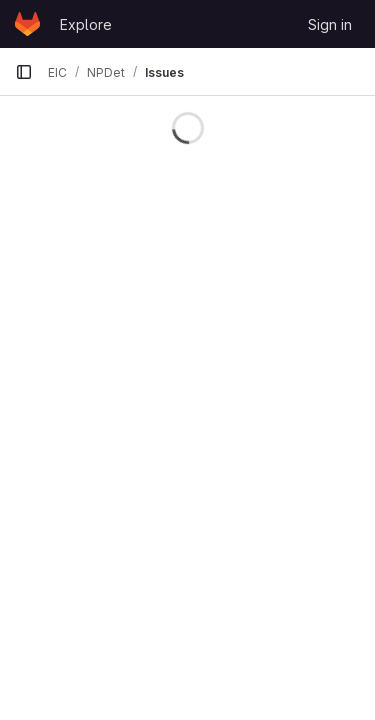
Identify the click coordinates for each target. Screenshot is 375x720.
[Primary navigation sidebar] (24, 72)
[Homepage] (27, 24)
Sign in (330, 24)
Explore (86, 24)
